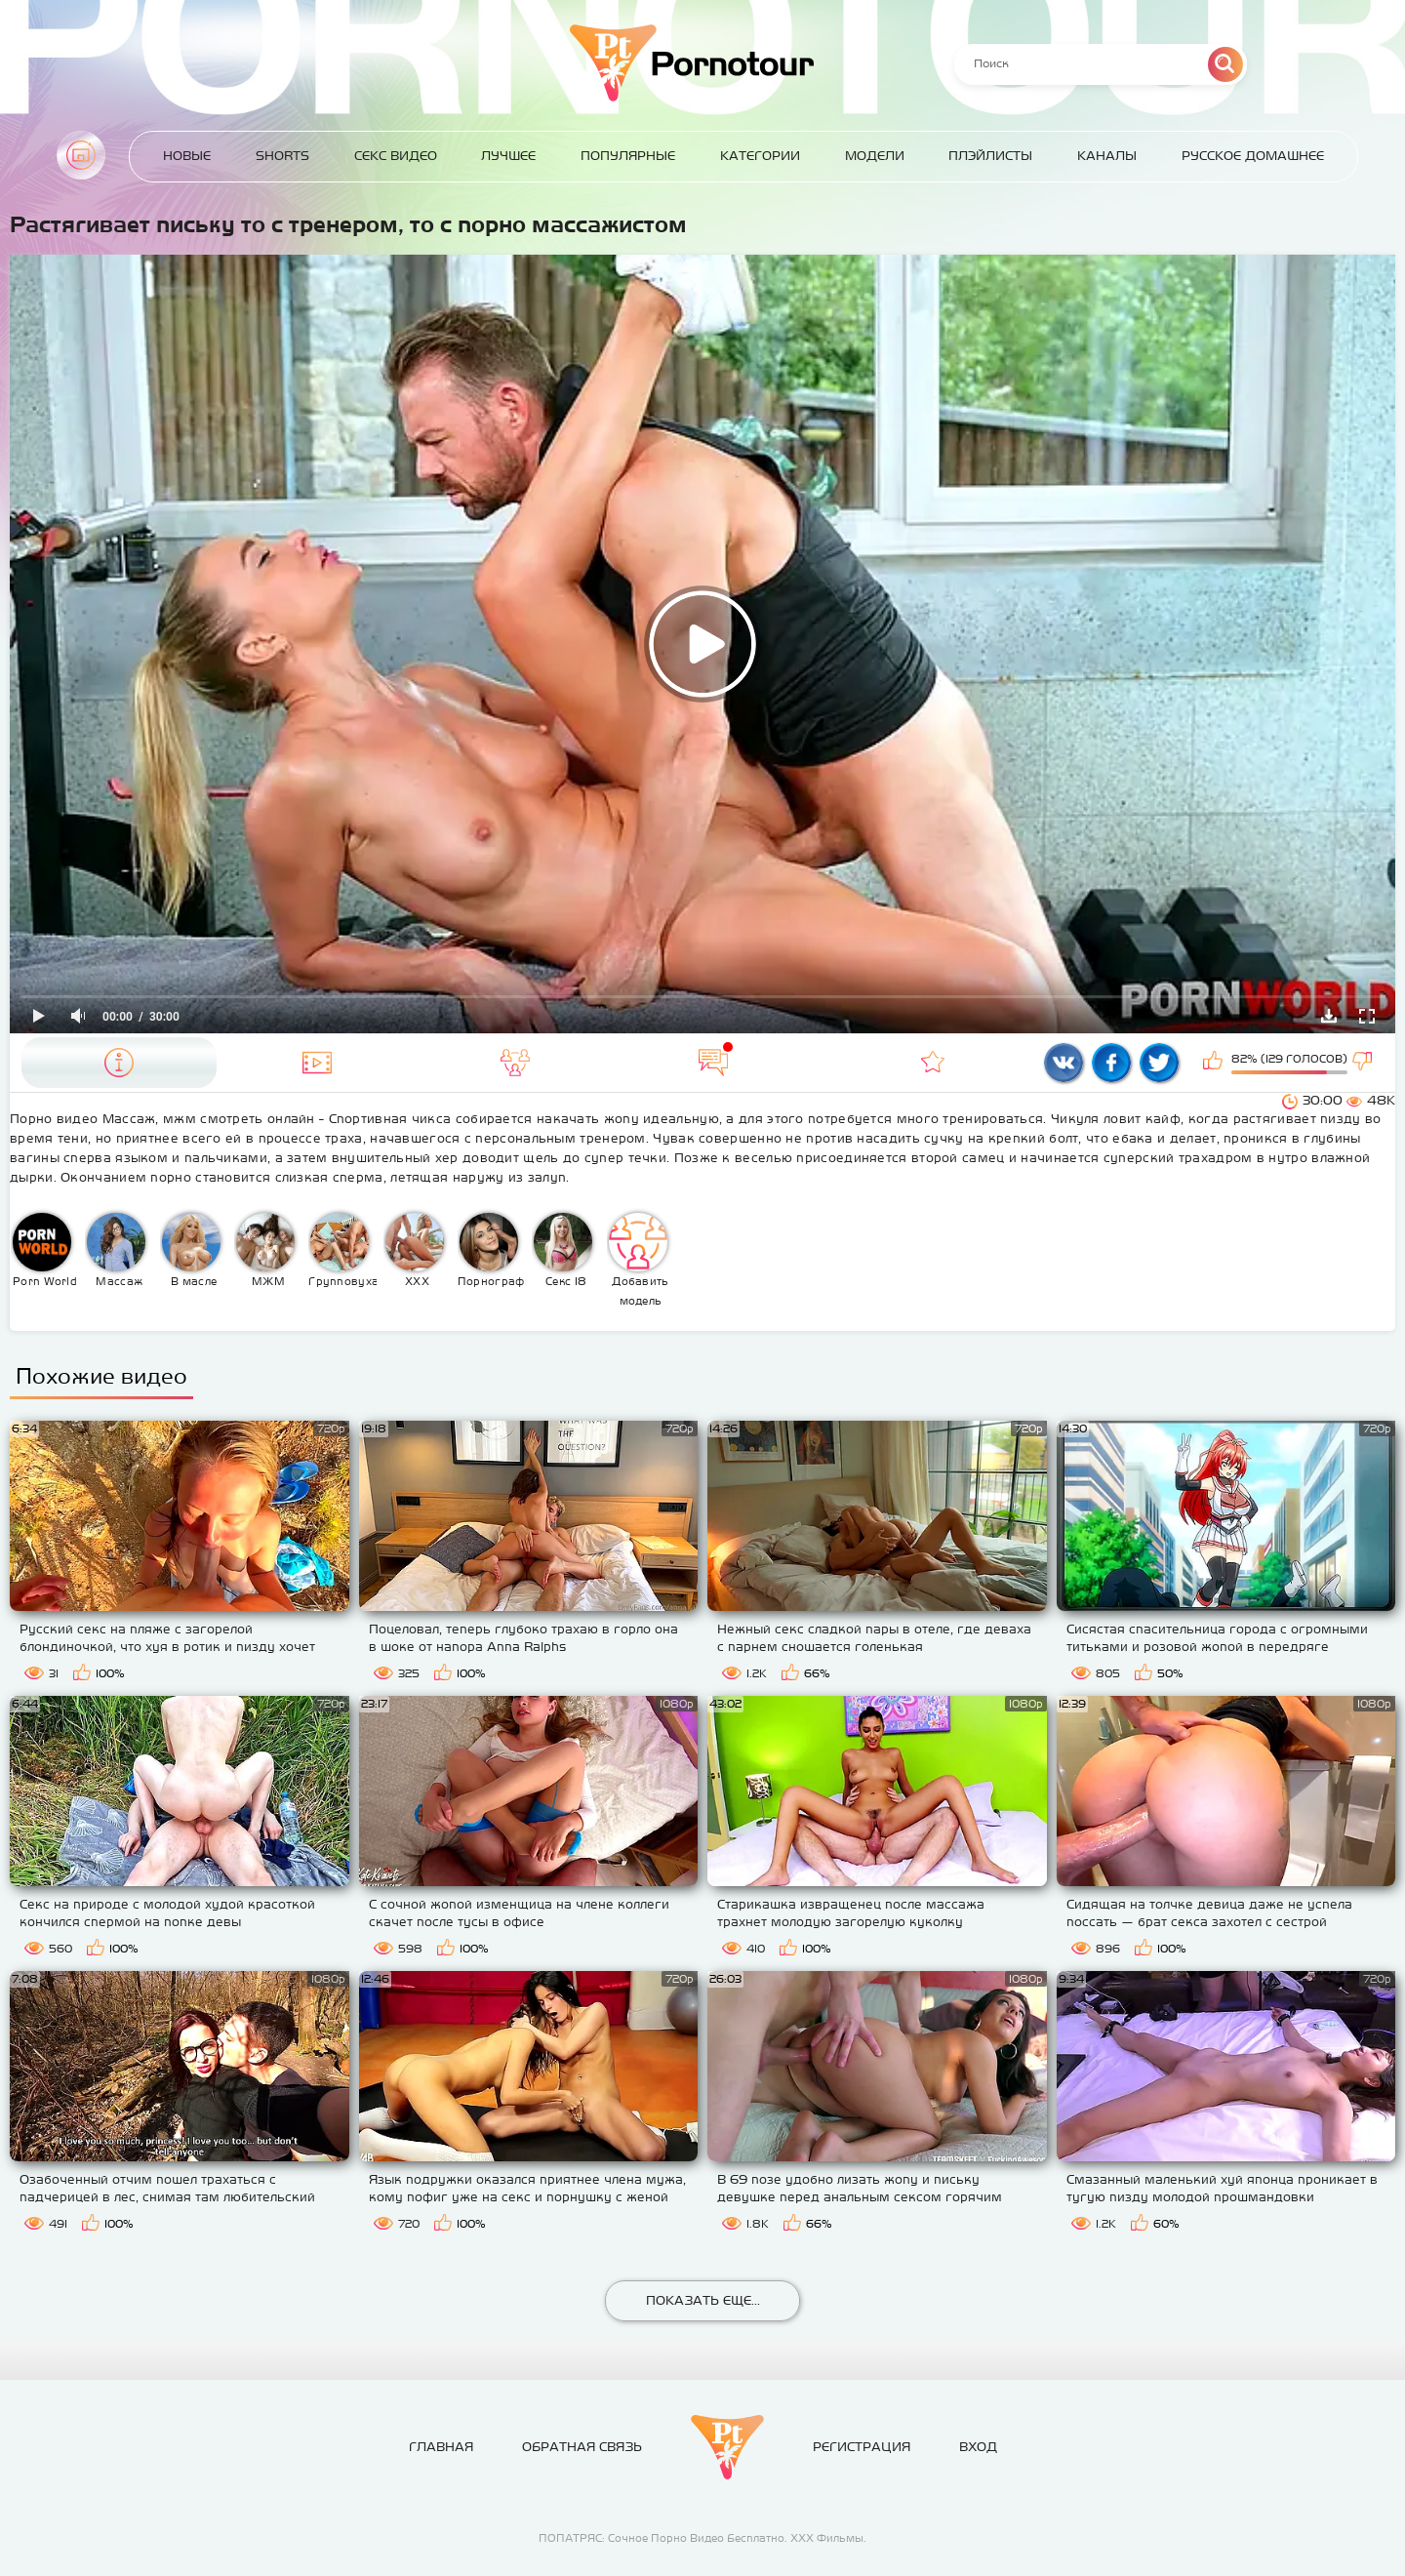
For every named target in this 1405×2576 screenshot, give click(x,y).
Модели (874, 155)
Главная (81, 155)
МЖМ (265, 1250)
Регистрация (861, 2446)
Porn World (45, 1250)
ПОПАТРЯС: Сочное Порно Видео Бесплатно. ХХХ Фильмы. (702, 2538)
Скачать (1329, 1015)
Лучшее (508, 155)
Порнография (492, 1250)
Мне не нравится (1364, 1062)
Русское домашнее (1253, 155)
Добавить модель (639, 1260)
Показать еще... (703, 2300)
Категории (760, 155)
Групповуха (343, 1250)
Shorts (282, 155)
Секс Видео (395, 155)
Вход (978, 2446)
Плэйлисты (990, 155)
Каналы (1107, 155)
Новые (187, 155)
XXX (414, 1250)
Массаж (116, 1250)
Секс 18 (563, 1250)
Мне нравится (1214, 1062)
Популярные (628, 155)
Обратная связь (582, 2446)
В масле (191, 1250)
